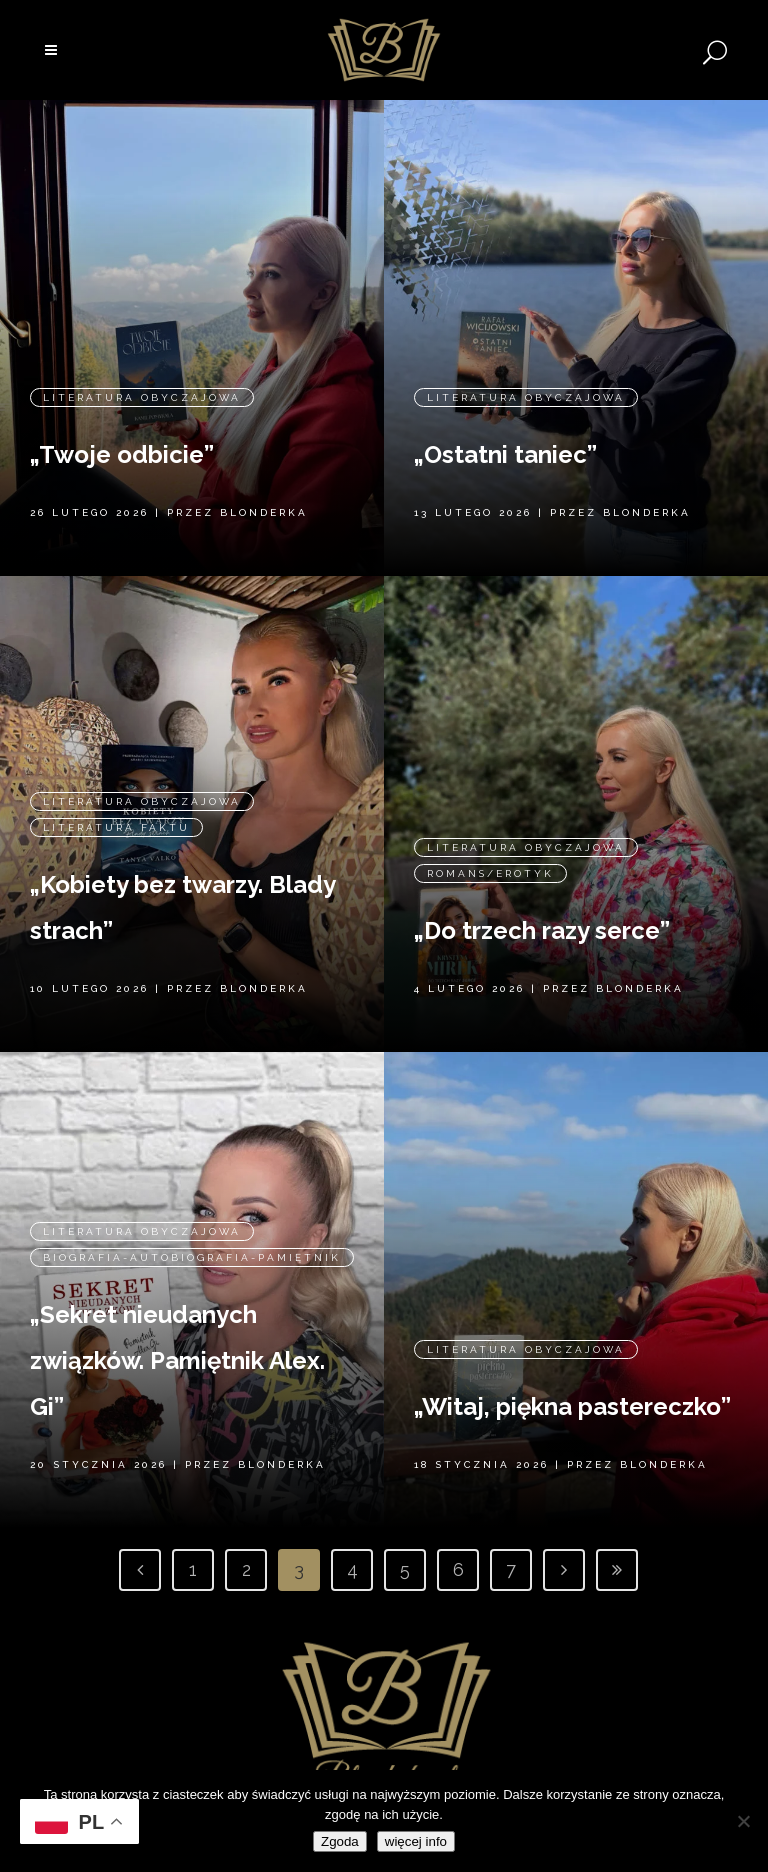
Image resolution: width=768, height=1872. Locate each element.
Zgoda (340, 1841)
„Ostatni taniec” (505, 413)
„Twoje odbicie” (122, 413)
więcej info (416, 1841)
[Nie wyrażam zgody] (743, 1821)
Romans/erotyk (490, 832)
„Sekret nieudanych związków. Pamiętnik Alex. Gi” (177, 1319)
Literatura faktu (116, 779)
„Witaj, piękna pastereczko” (572, 1358)
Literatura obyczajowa (142, 356)
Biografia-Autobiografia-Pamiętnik (192, 1216)
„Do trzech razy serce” (542, 889)
